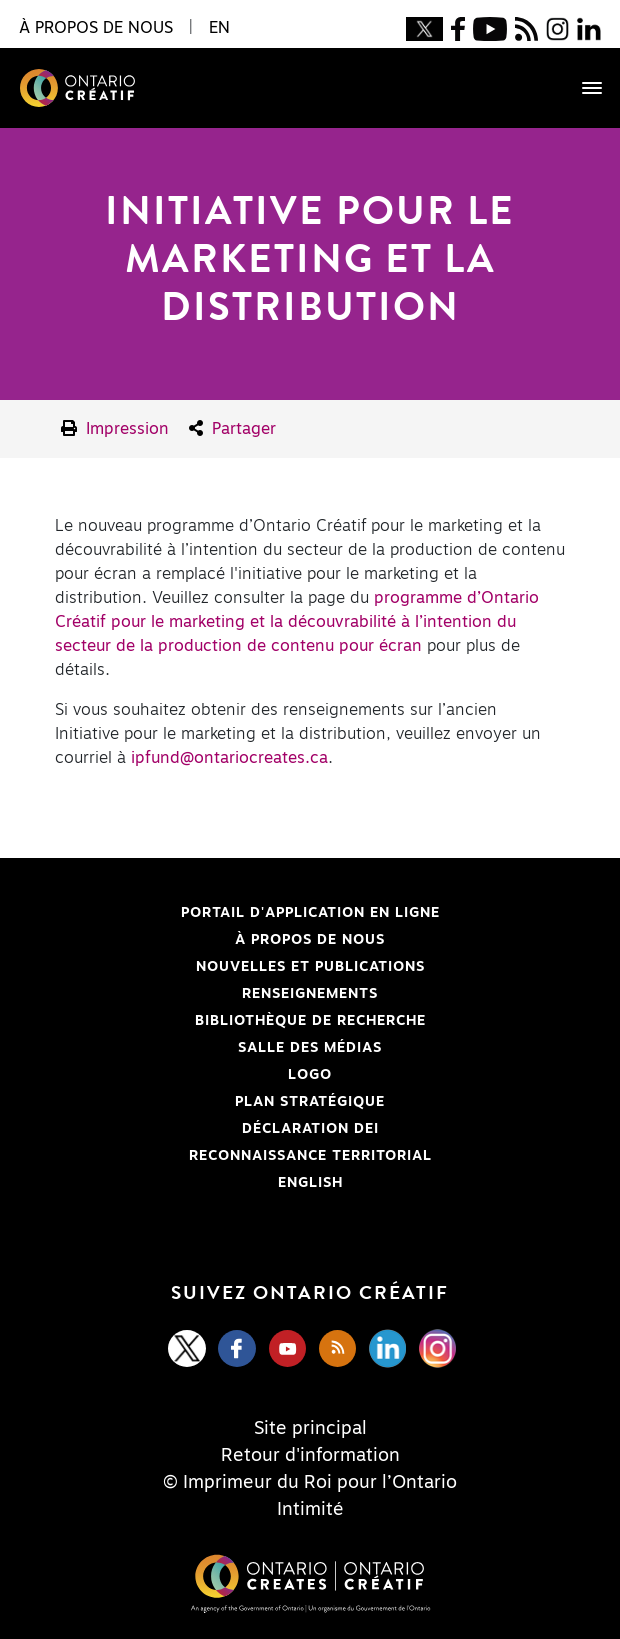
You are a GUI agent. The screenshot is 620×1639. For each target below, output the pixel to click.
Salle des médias (310, 1048)
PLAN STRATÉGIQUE (310, 1102)
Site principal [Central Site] (310, 1429)
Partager (232, 428)
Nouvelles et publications (310, 967)
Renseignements (310, 994)
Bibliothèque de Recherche (220, 1021)
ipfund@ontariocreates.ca (229, 758)
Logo (310, 1075)
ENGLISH (310, 1183)
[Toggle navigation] (582, 88)
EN (219, 28)
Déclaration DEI (197, 1129)
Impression (115, 428)
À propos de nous (310, 940)
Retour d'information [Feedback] (310, 1456)
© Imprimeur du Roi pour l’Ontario (310, 1483)
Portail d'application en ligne (227, 913)
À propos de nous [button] (96, 28)
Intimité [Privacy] (310, 1510)
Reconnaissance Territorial (223, 1156)
